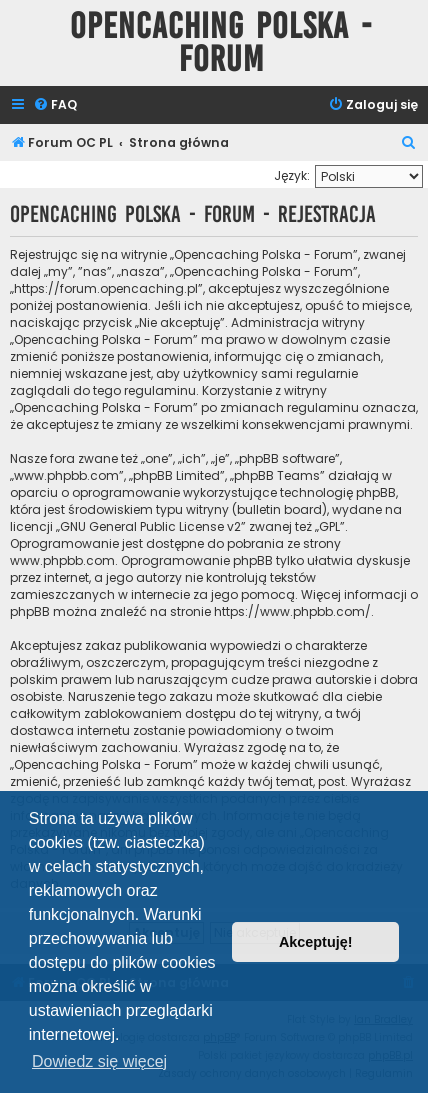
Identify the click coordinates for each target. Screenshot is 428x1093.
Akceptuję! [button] (316, 942)
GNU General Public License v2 (150, 526)
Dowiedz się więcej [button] (99, 1061)
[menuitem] (55, 105)
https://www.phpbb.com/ (292, 611)
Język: (292, 175)
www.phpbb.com (62, 560)
